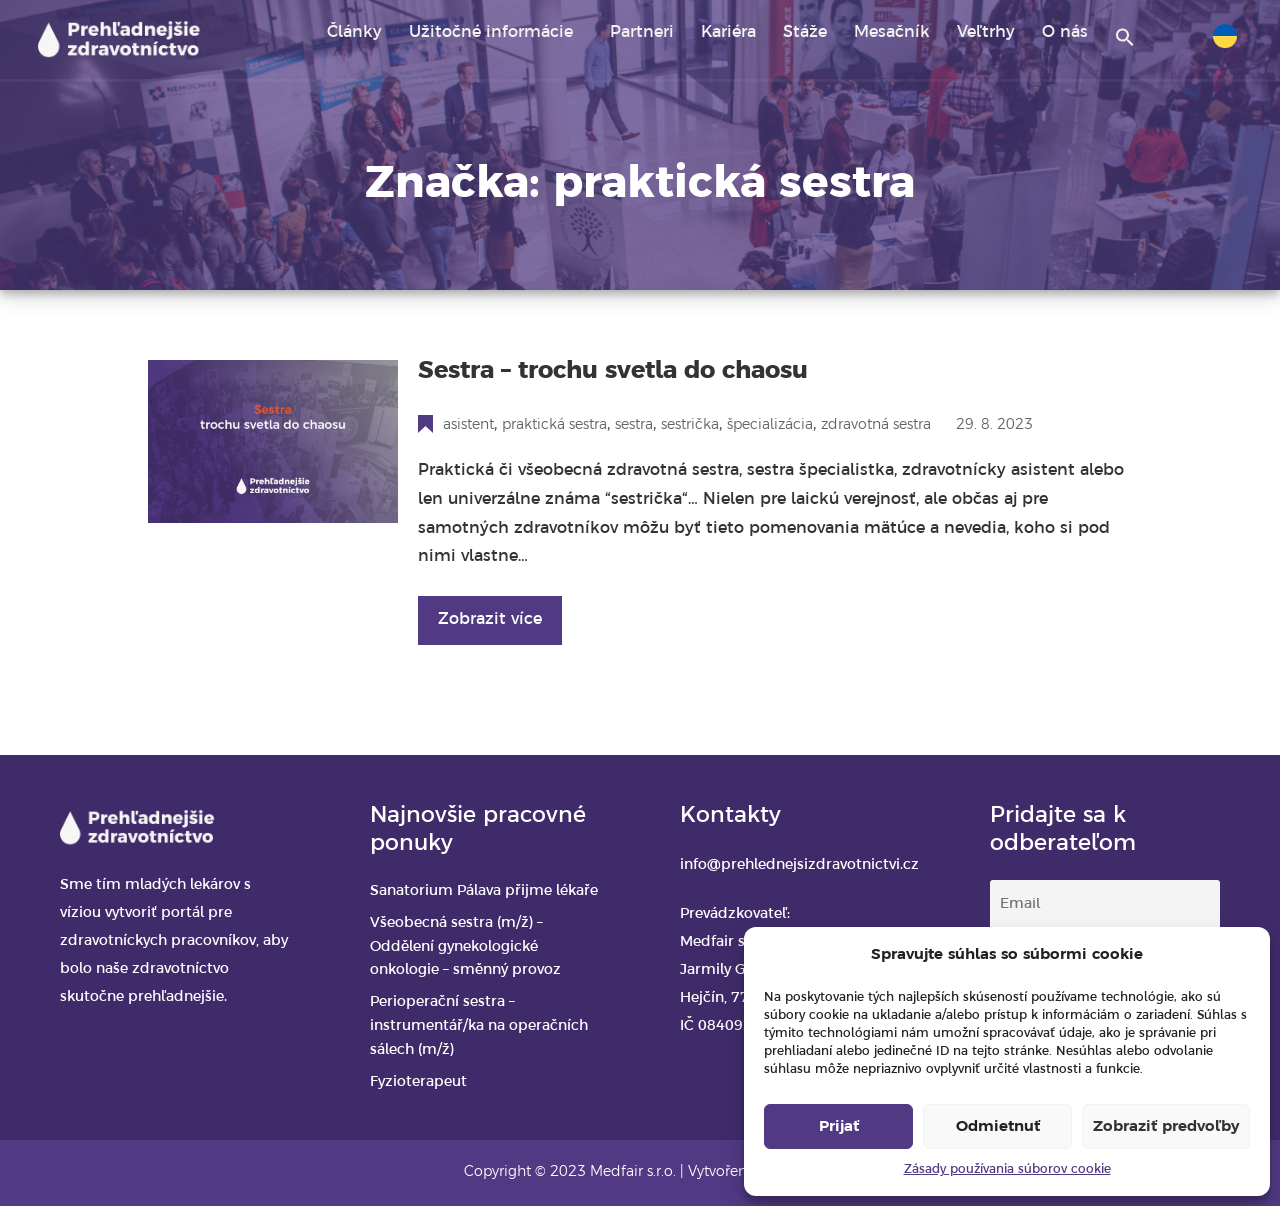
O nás (1065, 32)
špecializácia (770, 425)
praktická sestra (554, 425)
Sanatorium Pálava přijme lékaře (484, 891)
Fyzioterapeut (418, 1082)
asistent (468, 425)
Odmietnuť (998, 1127)
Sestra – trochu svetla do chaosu (613, 371)
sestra (634, 425)
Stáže (805, 32)
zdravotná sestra (876, 425)
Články (354, 32)
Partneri (642, 32)
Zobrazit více (490, 619)
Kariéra (728, 32)
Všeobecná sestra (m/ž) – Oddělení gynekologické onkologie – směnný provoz (465, 947)
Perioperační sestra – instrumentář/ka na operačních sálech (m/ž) (479, 1026)
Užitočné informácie (491, 32)
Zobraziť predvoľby (1166, 1127)
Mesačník (892, 32)
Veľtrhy (986, 32)
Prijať (839, 1127)
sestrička (690, 425)
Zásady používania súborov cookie (1007, 1169)
